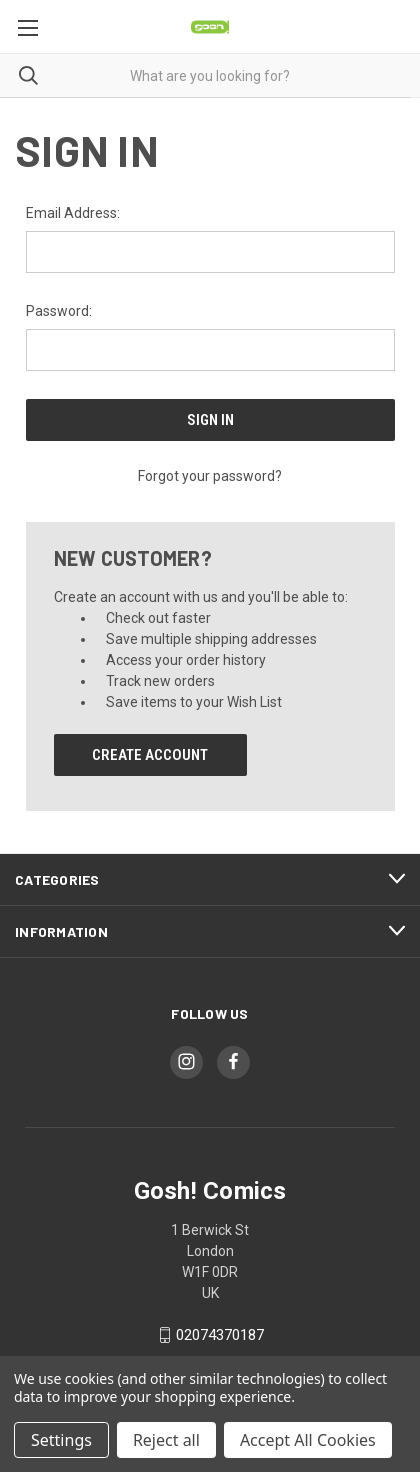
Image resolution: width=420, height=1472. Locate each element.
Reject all (166, 1440)
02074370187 (220, 1335)
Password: (59, 311)
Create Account (150, 755)
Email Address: (73, 213)
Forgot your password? (210, 476)
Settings (61, 1440)
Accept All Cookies (308, 1440)
